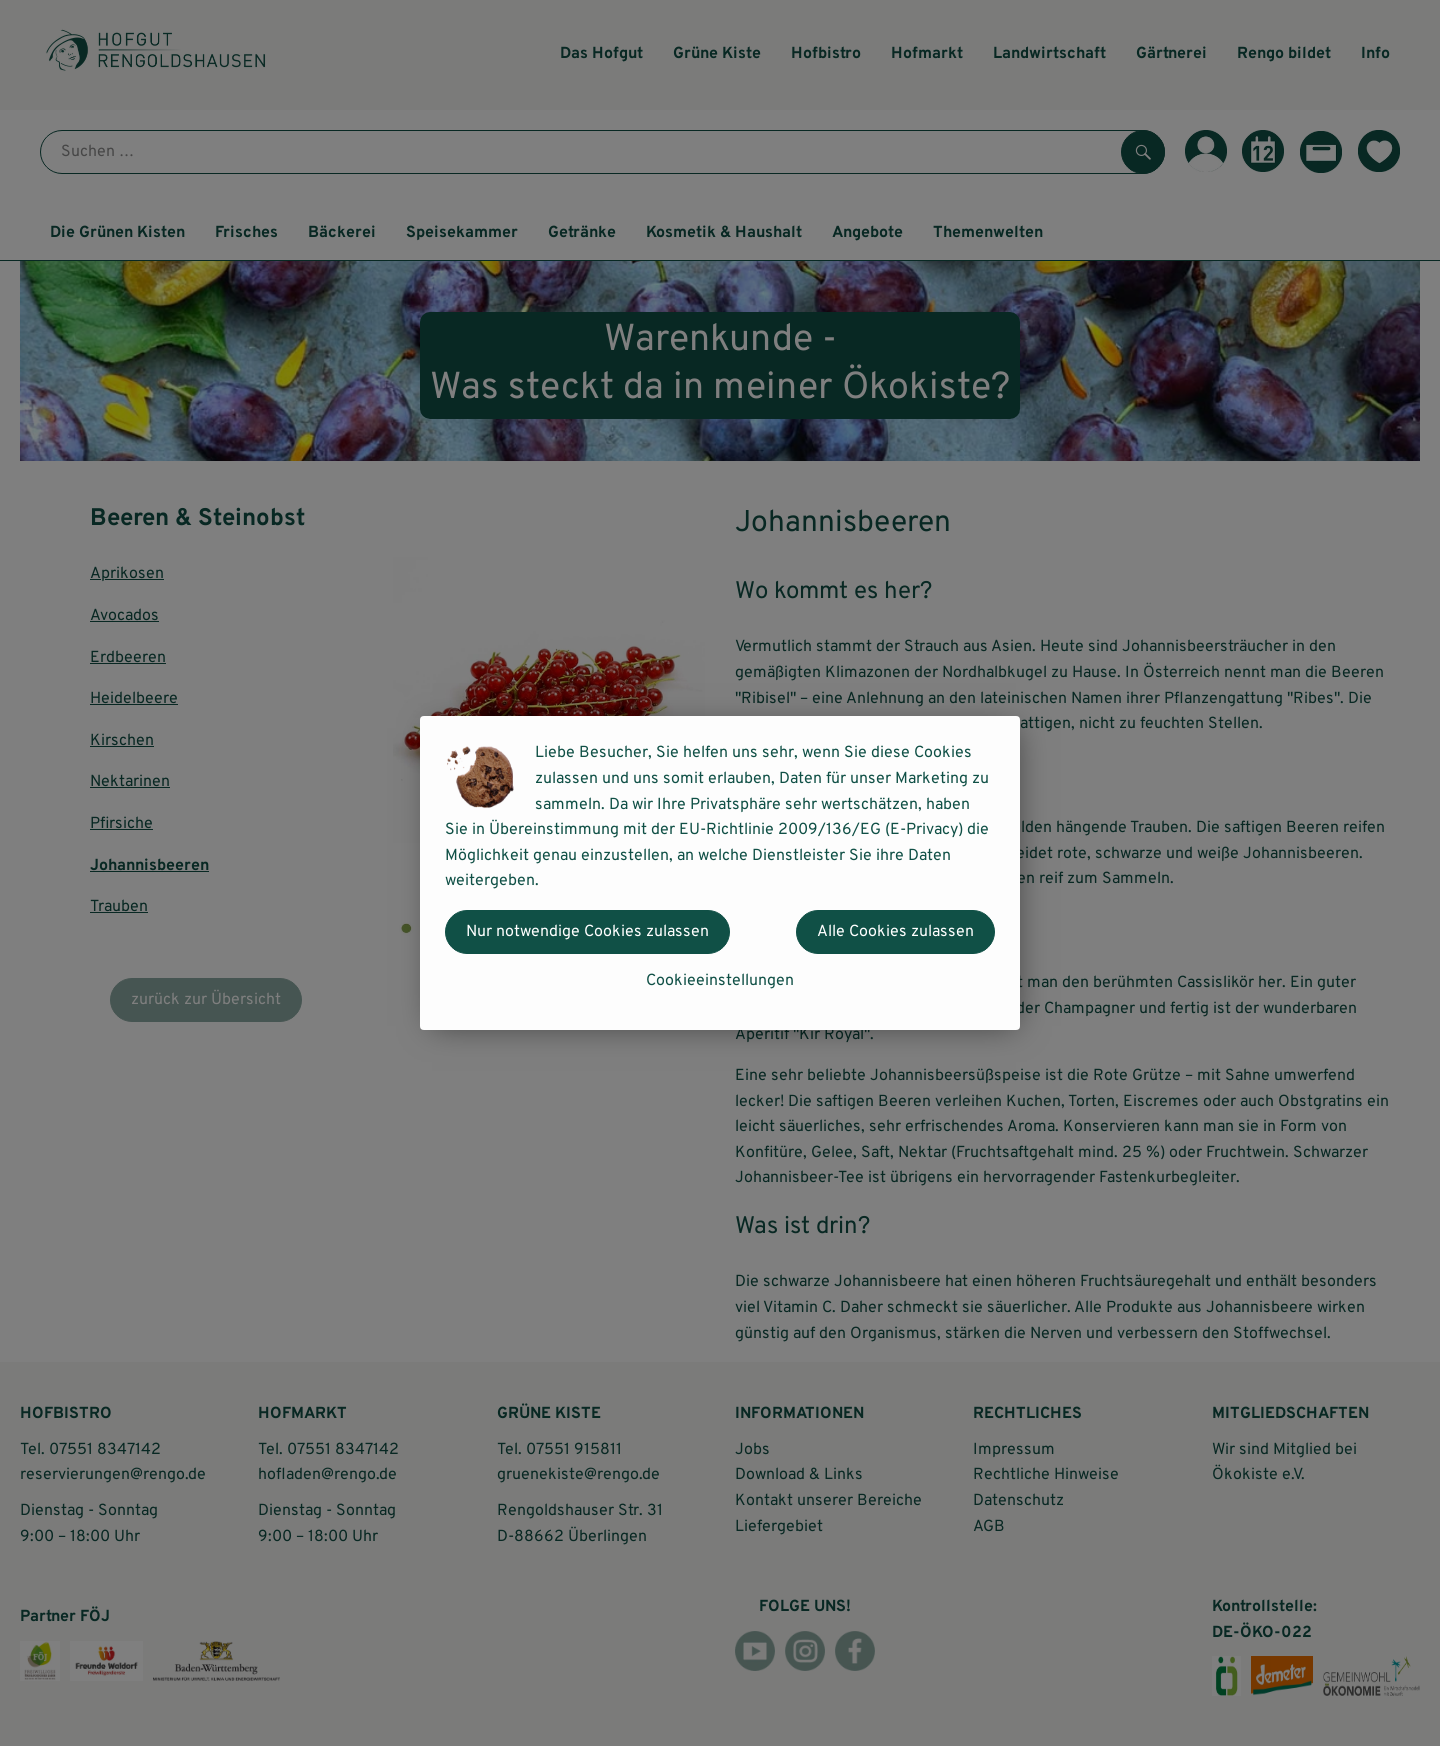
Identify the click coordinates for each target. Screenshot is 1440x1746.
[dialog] (720, 873)
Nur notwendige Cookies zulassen (587, 932)
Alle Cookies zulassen (895, 932)
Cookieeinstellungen (720, 981)
